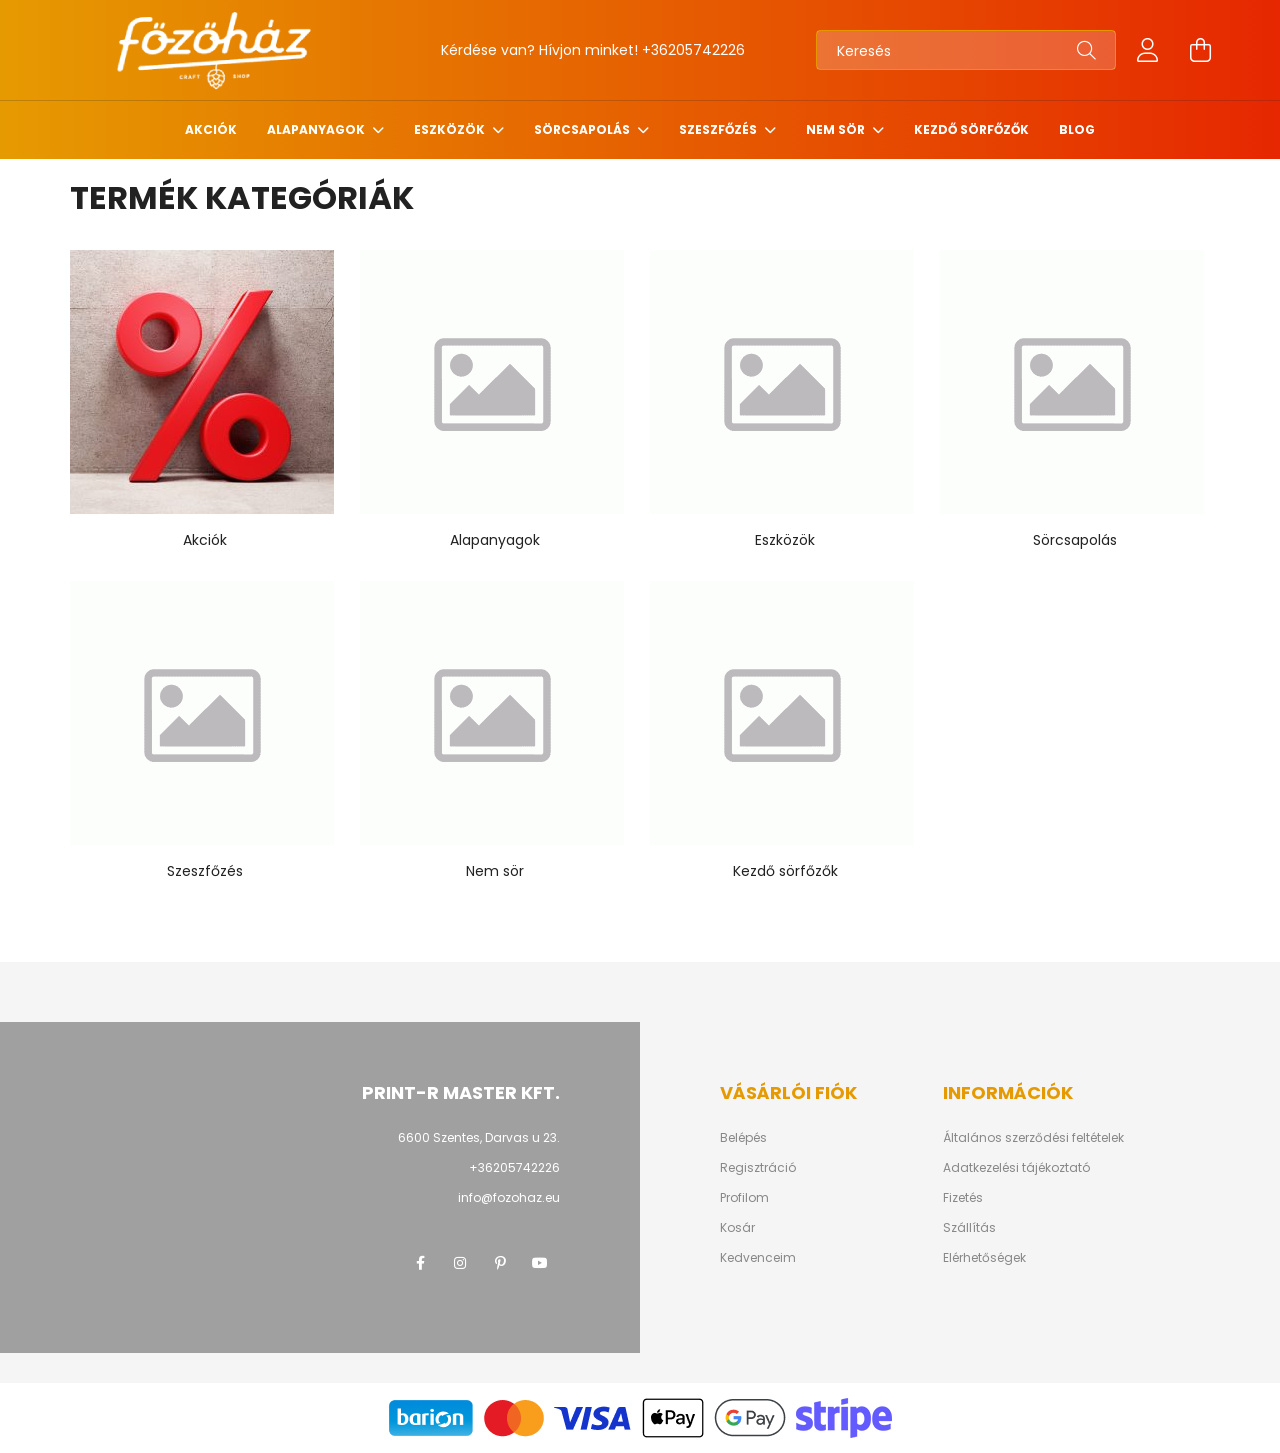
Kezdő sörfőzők (971, 129)
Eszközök (451, 129)
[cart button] (1200, 50)
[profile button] (1148, 50)
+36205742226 (693, 50)
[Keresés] (966, 50)
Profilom (744, 1198)
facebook (420, 1263)
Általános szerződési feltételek (1033, 1138)
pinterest (500, 1263)
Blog (1077, 129)
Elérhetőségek (984, 1258)
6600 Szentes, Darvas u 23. (479, 1137)
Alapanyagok (317, 129)
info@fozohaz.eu (509, 1197)
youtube (540, 1263)
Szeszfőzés (719, 129)
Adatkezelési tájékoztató (1016, 1168)
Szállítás (969, 1228)
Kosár (737, 1228)
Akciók (211, 129)
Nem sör (837, 129)
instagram (460, 1263)
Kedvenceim (758, 1258)
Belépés (743, 1138)
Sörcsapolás (583, 129)
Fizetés (963, 1198)
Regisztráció (758, 1168)
